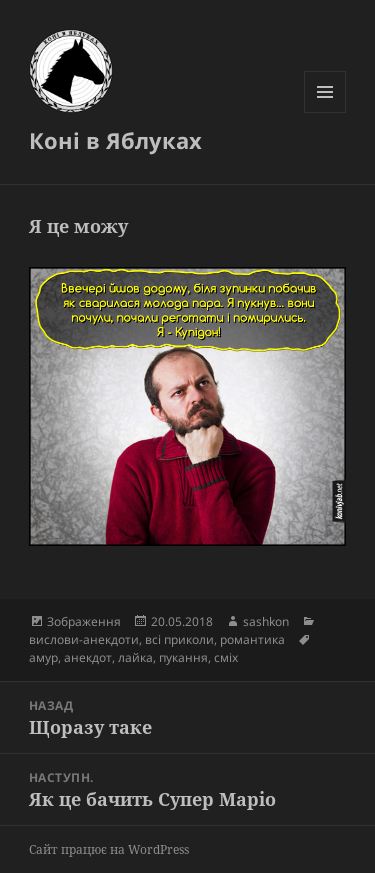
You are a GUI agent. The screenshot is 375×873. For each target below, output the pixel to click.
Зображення (84, 621)
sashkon (266, 621)
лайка (135, 657)
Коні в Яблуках (115, 140)
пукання (183, 657)
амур (43, 657)
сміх (226, 657)
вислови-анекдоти (84, 639)
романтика (252, 639)
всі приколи (179, 639)
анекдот (88, 657)
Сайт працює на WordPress (109, 849)
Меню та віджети (325, 112)
